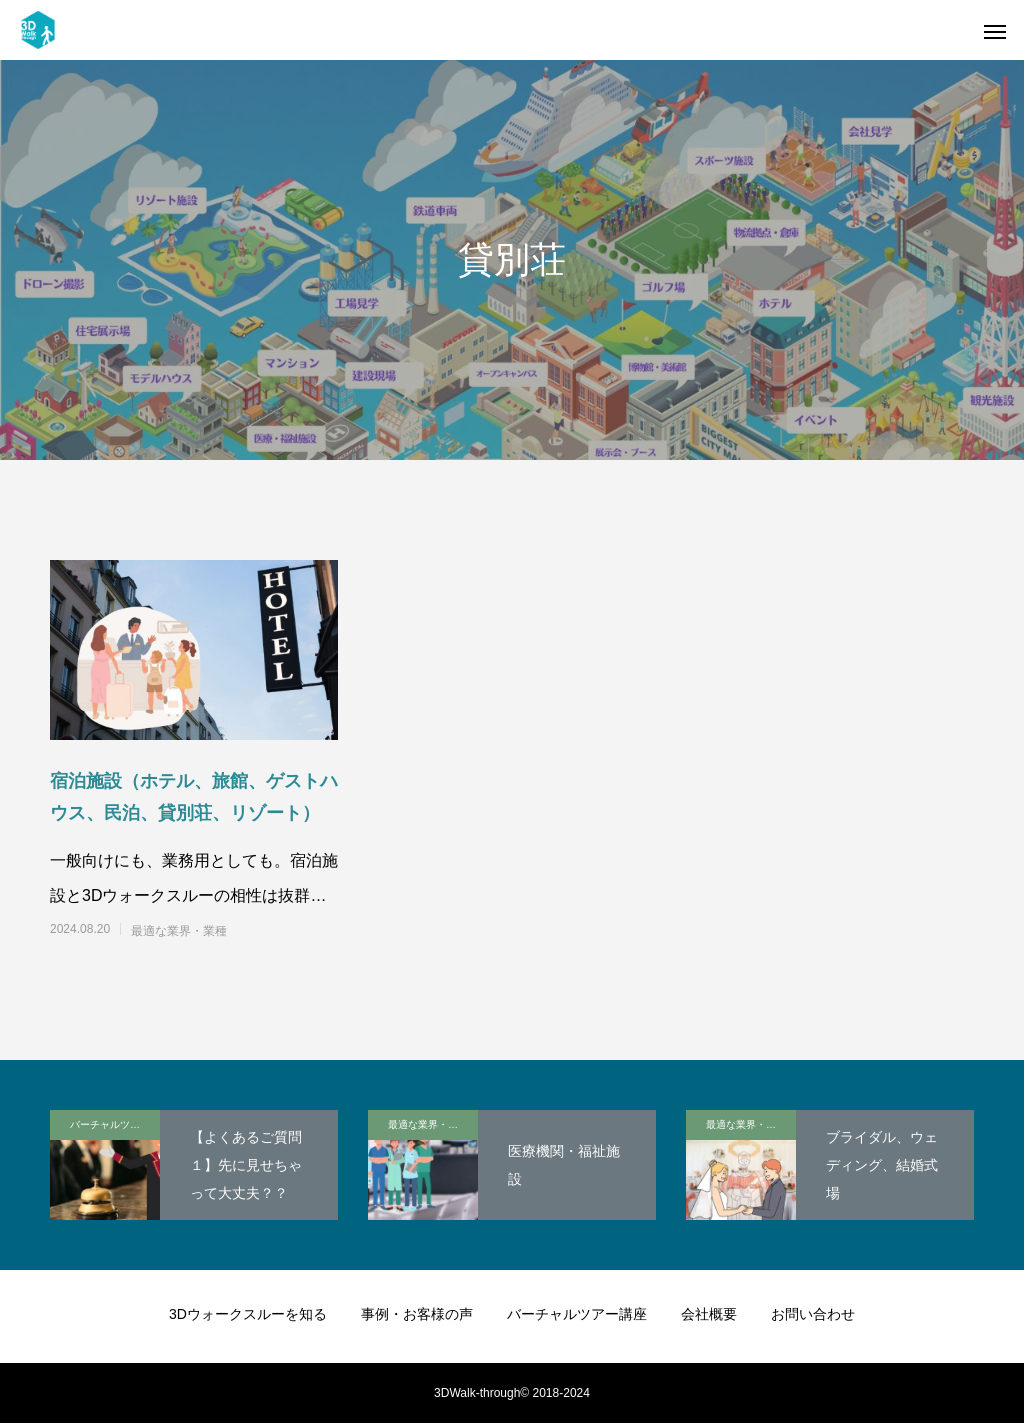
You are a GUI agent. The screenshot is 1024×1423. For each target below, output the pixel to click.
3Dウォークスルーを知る (248, 1314)
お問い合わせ (813, 1314)
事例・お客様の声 (417, 1314)
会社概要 (709, 1314)
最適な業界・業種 (179, 931)
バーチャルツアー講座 (115, 1124)
